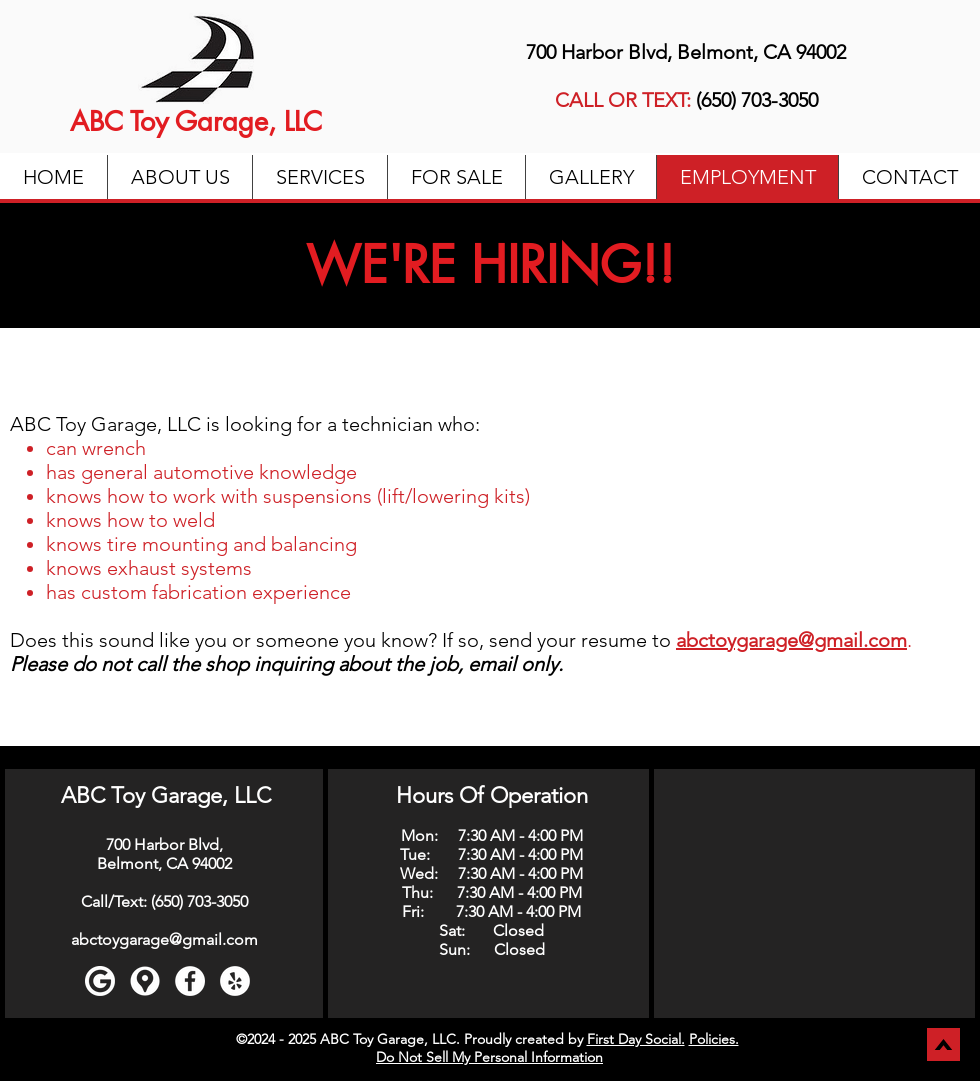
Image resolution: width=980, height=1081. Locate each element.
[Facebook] (190, 981)
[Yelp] (235, 981)
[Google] (100, 981)
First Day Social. (636, 1039)
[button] (319, 177)
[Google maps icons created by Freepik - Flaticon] (145, 981)
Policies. (714, 1039)
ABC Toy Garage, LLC (196, 121)
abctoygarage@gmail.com (164, 939)
